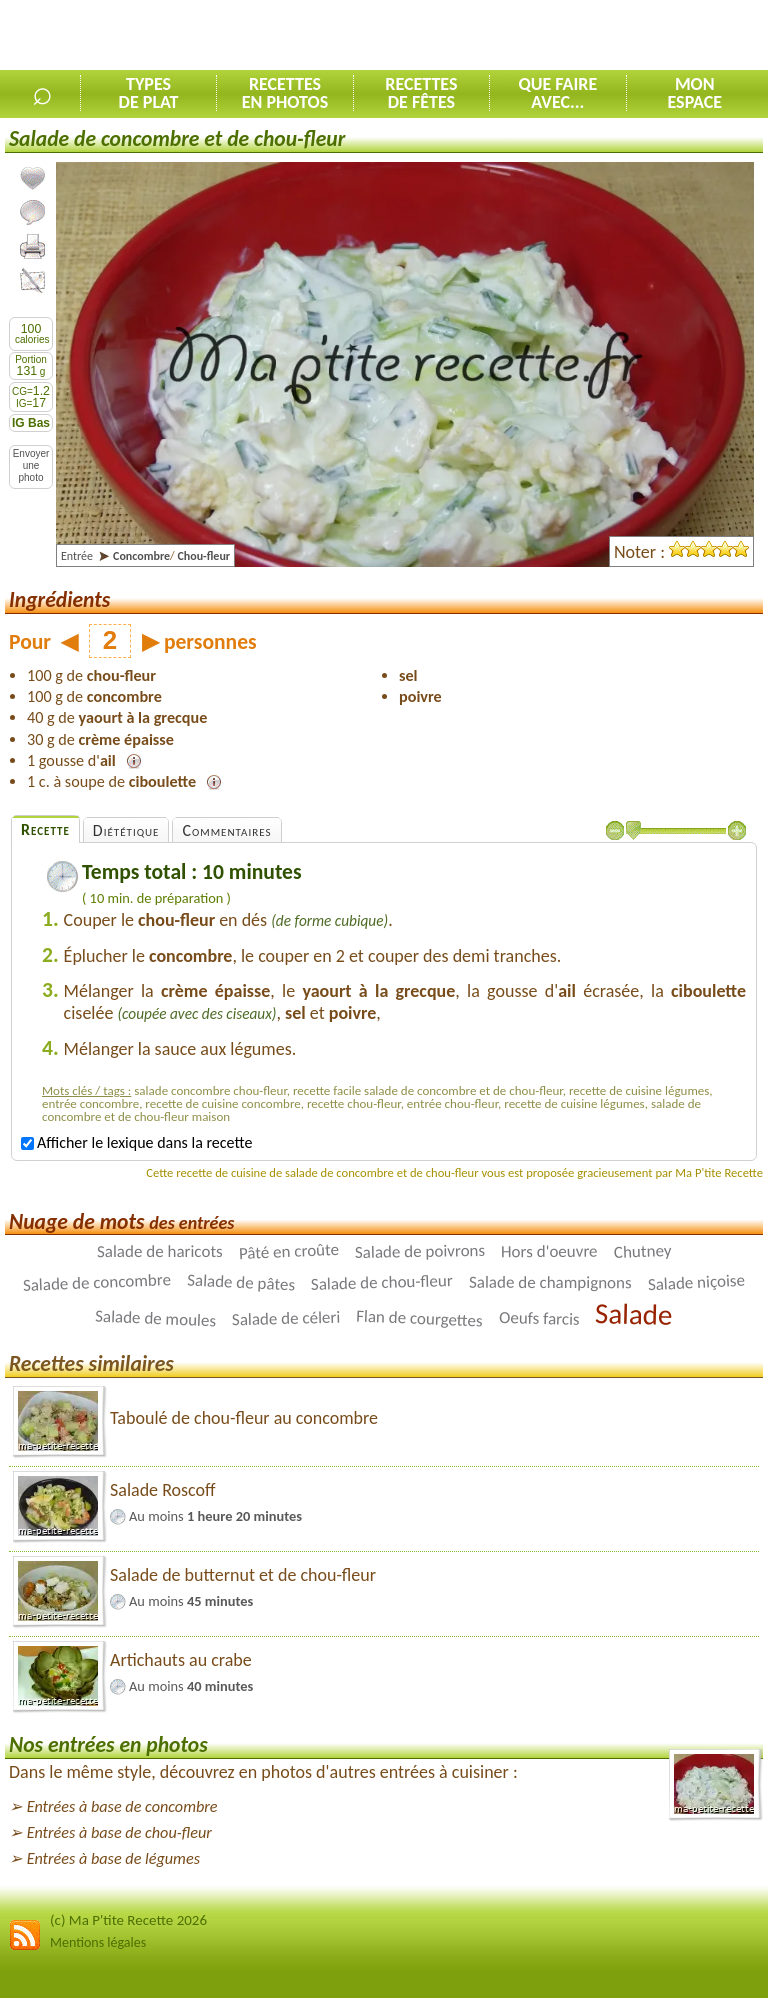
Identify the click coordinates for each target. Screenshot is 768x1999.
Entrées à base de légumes (113, 1858)
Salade (634, 1314)
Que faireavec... (557, 93)
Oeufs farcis (539, 1318)
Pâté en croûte (288, 1251)
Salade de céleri (286, 1319)
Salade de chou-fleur (382, 1282)
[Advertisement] (534, 36)
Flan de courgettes (419, 1319)
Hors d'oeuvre (549, 1252)
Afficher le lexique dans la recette (136, 1142)
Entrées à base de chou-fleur (119, 1832)
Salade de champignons (550, 1283)
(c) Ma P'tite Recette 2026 (128, 1920)
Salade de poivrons (420, 1251)
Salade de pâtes (241, 1283)
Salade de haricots (160, 1251)
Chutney (642, 1251)
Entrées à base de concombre (122, 1806)
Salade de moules (156, 1319)
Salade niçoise (696, 1283)
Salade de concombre (97, 1282)
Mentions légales (98, 1942)
